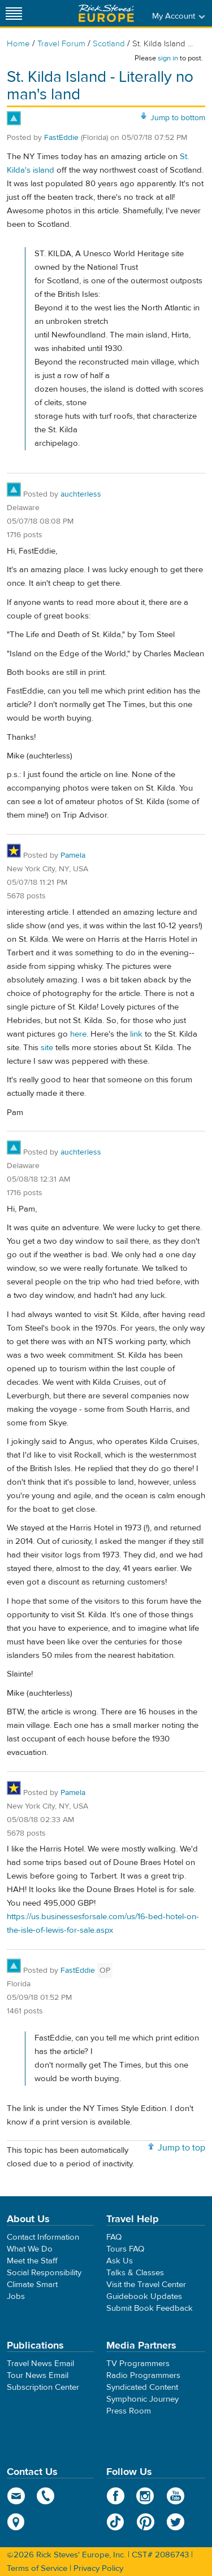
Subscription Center (43, 2387)
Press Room (128, 2411)
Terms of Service (37, 2568)
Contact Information (43, 2237)
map (16, 2522)
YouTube (175, 2496)
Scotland (109, 43)
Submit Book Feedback (149, 2308)
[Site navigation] (14, 13)
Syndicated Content (142, 2387)
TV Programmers (138, 2363)
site (47, 1047)
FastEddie (61, 138)
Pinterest (145, 2522)
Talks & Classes (135, 2272)
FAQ (114, 2237)
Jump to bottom (177, 118)
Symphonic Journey (142, 2399)
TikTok (115, 2522)
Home (18, 43)
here (78, 1034)
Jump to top (181, 2147)
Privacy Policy (98, 2568)
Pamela (72, 855)
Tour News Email (37, 2375)
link (136, 1034)
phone (46, 2496)
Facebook (115, 2496)
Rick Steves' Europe (106, 13)
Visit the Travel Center (146, 2284)
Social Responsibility (44, 2272)
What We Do (30, 2249)
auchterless (80, 494)
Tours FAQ (125, 2249)
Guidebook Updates (144, 2296)
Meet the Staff (32, 2260)
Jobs (16, 2296)
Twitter (175, 2522)
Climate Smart (32, 2284)
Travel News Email (40, 2363)
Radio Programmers (143, 2375)
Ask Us (119, 2260)
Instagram (145, 2496)
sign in (168, 58)
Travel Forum (61, 43)
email (16, 2496)
